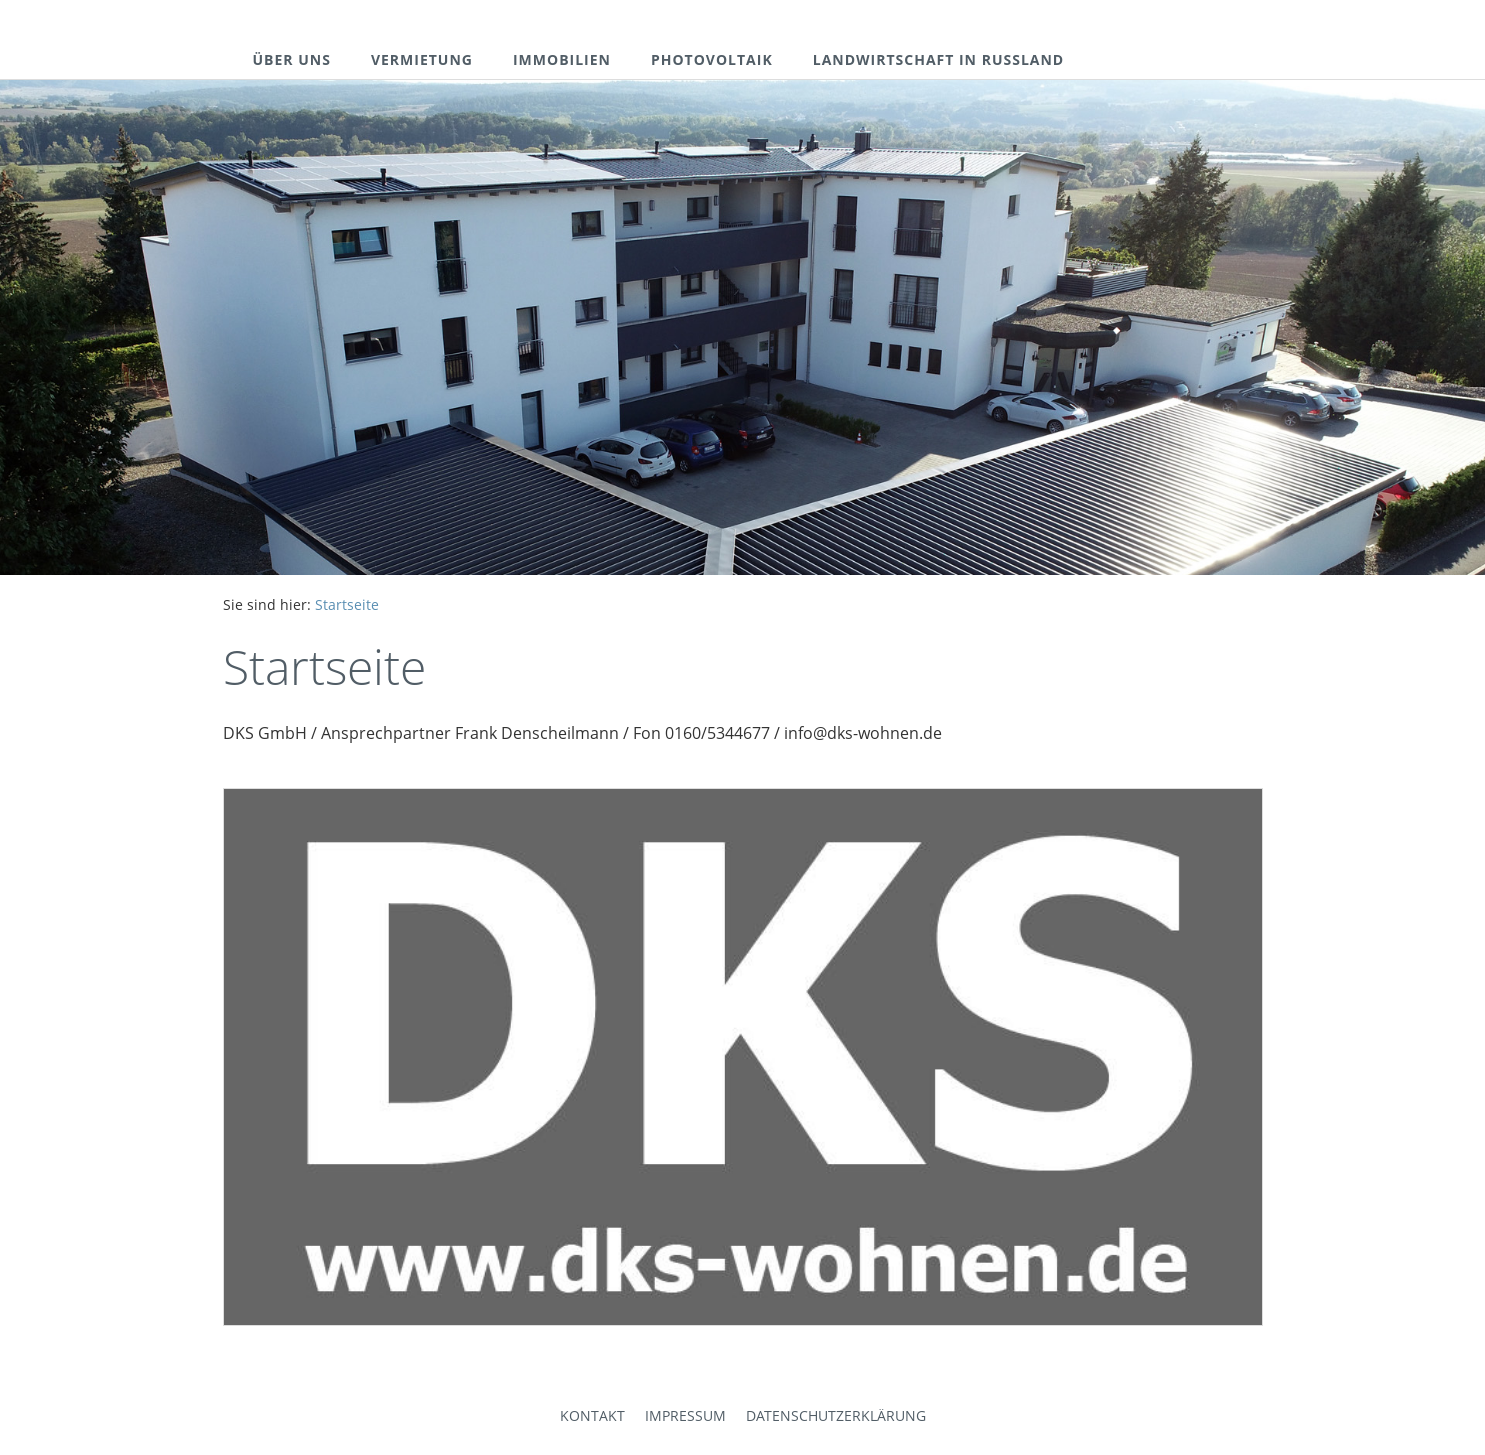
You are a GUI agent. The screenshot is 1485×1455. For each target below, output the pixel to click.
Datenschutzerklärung (836, 1415)
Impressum (685, 1415)
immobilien (562, 59)
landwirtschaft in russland (938, 59)
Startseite (347, 604)
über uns (292, 59)
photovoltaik (712, 59)
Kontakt (592, 1415)
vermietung (422, 59)
